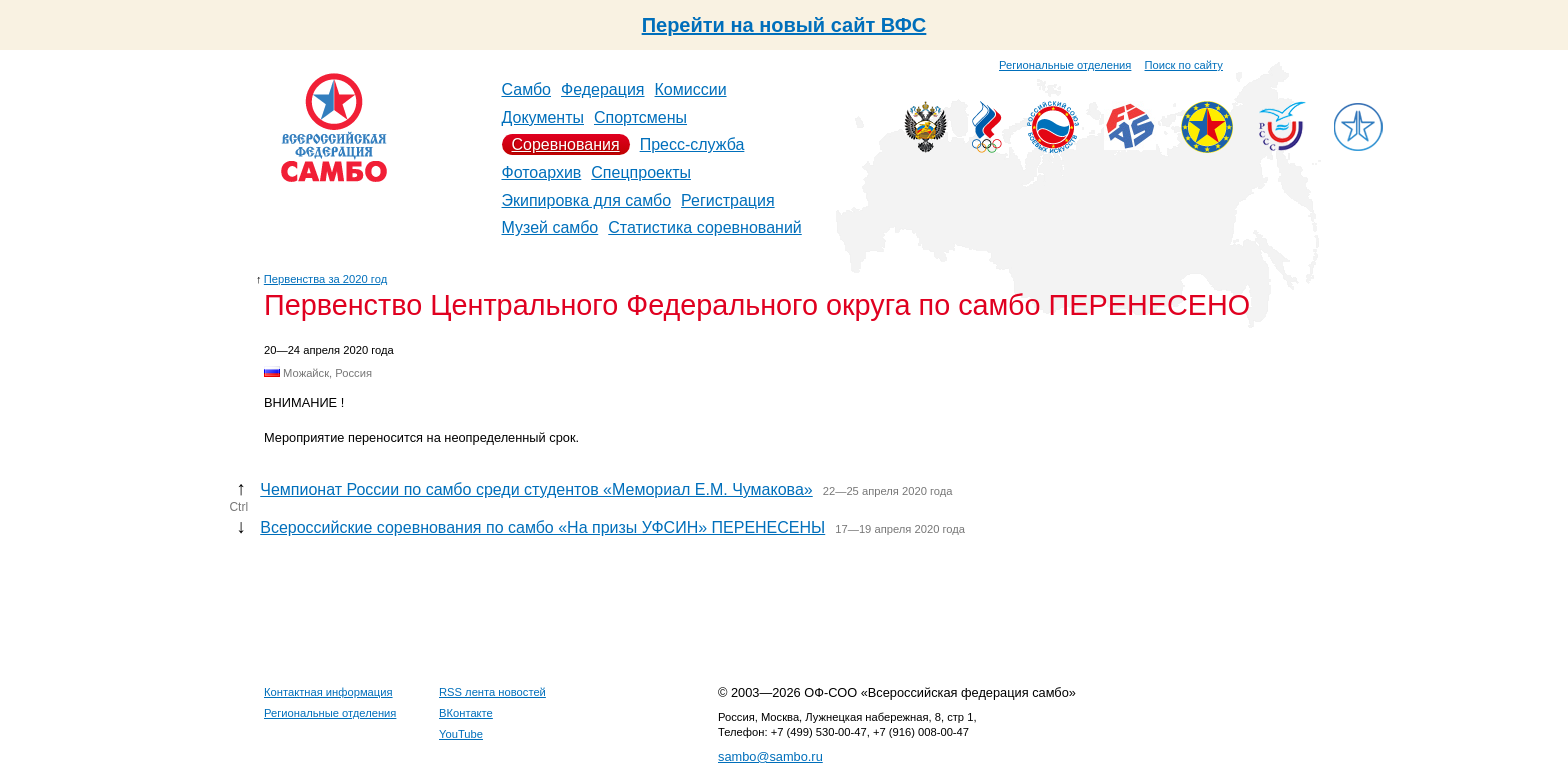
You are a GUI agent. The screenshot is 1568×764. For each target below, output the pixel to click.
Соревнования (566, 144)
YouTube (461, 734)
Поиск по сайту (1184, 65)
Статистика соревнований (705, 227)
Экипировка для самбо (587, 200)
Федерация (603, 89)
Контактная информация (328, 692)
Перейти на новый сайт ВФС (784, 25)
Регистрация (728, 200)
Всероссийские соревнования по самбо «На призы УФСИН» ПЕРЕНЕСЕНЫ (542, 527)
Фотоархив (542, 172)
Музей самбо (550, 227)
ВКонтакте (466, 713)
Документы (543, 117)
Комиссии (691, 89)
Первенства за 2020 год (325, 279)
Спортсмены (640, 117)
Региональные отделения (1065, 65)
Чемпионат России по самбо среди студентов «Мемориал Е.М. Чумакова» (536, 489)
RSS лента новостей (492, 692)
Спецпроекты (641, 172)
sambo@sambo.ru (770, 756)
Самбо (527, 89)
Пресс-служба (692, 144)
